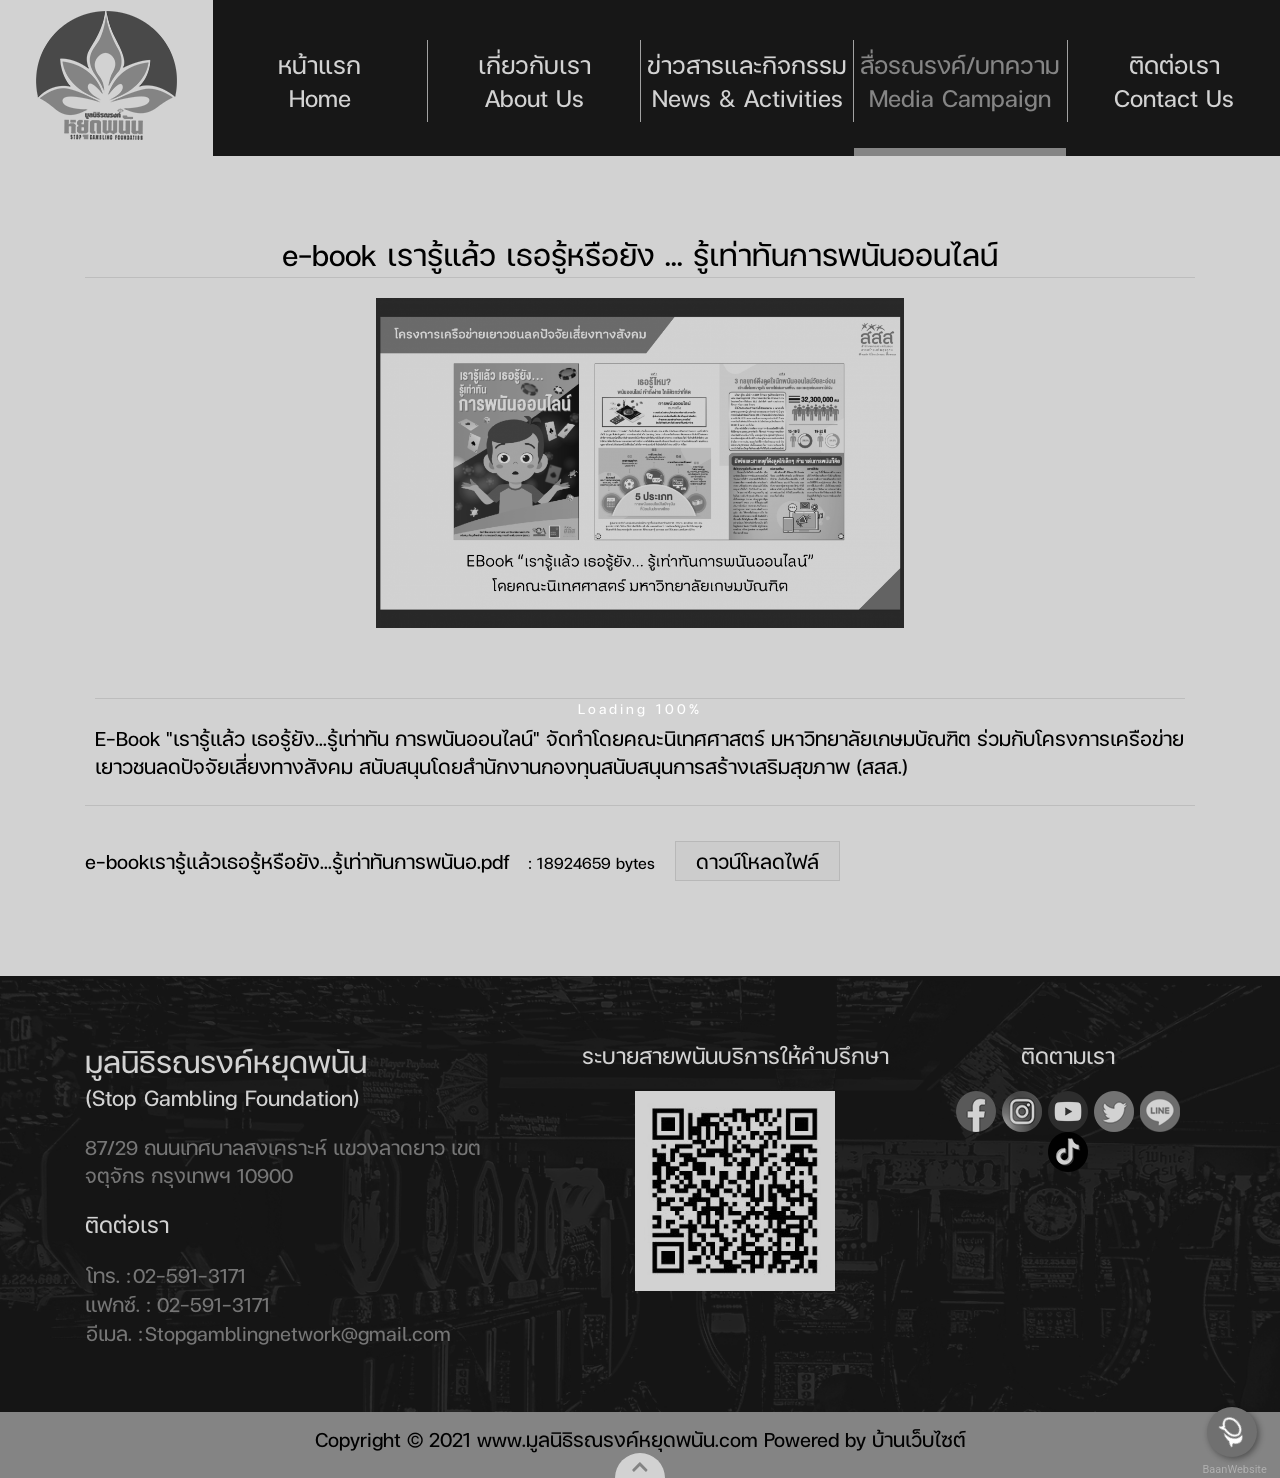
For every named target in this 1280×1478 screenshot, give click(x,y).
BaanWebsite (1233, 1469)
